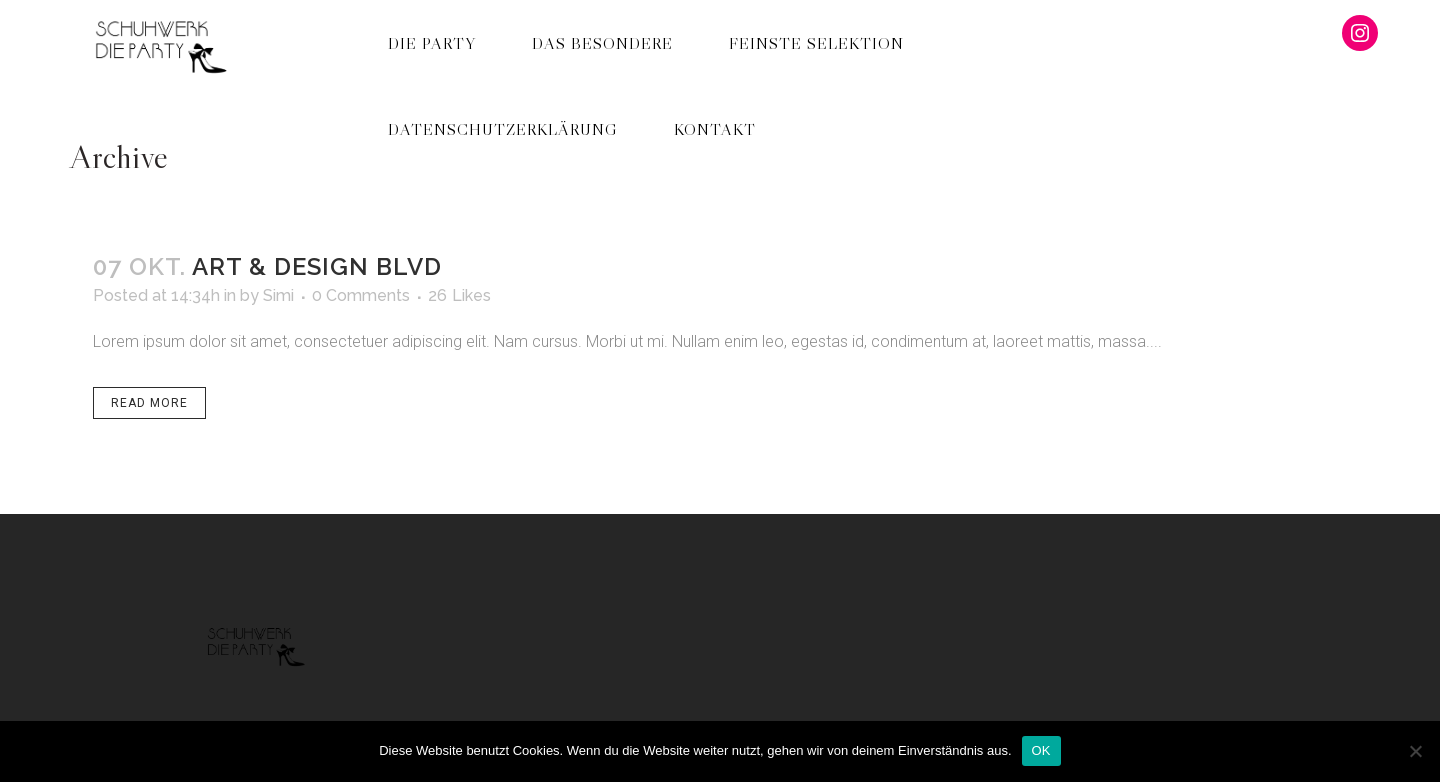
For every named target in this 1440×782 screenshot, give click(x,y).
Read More (149, 403)
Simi (278, 295)
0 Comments (361, 295)
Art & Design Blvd (317, 266)
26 (459, 296)
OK (1041, 750)
